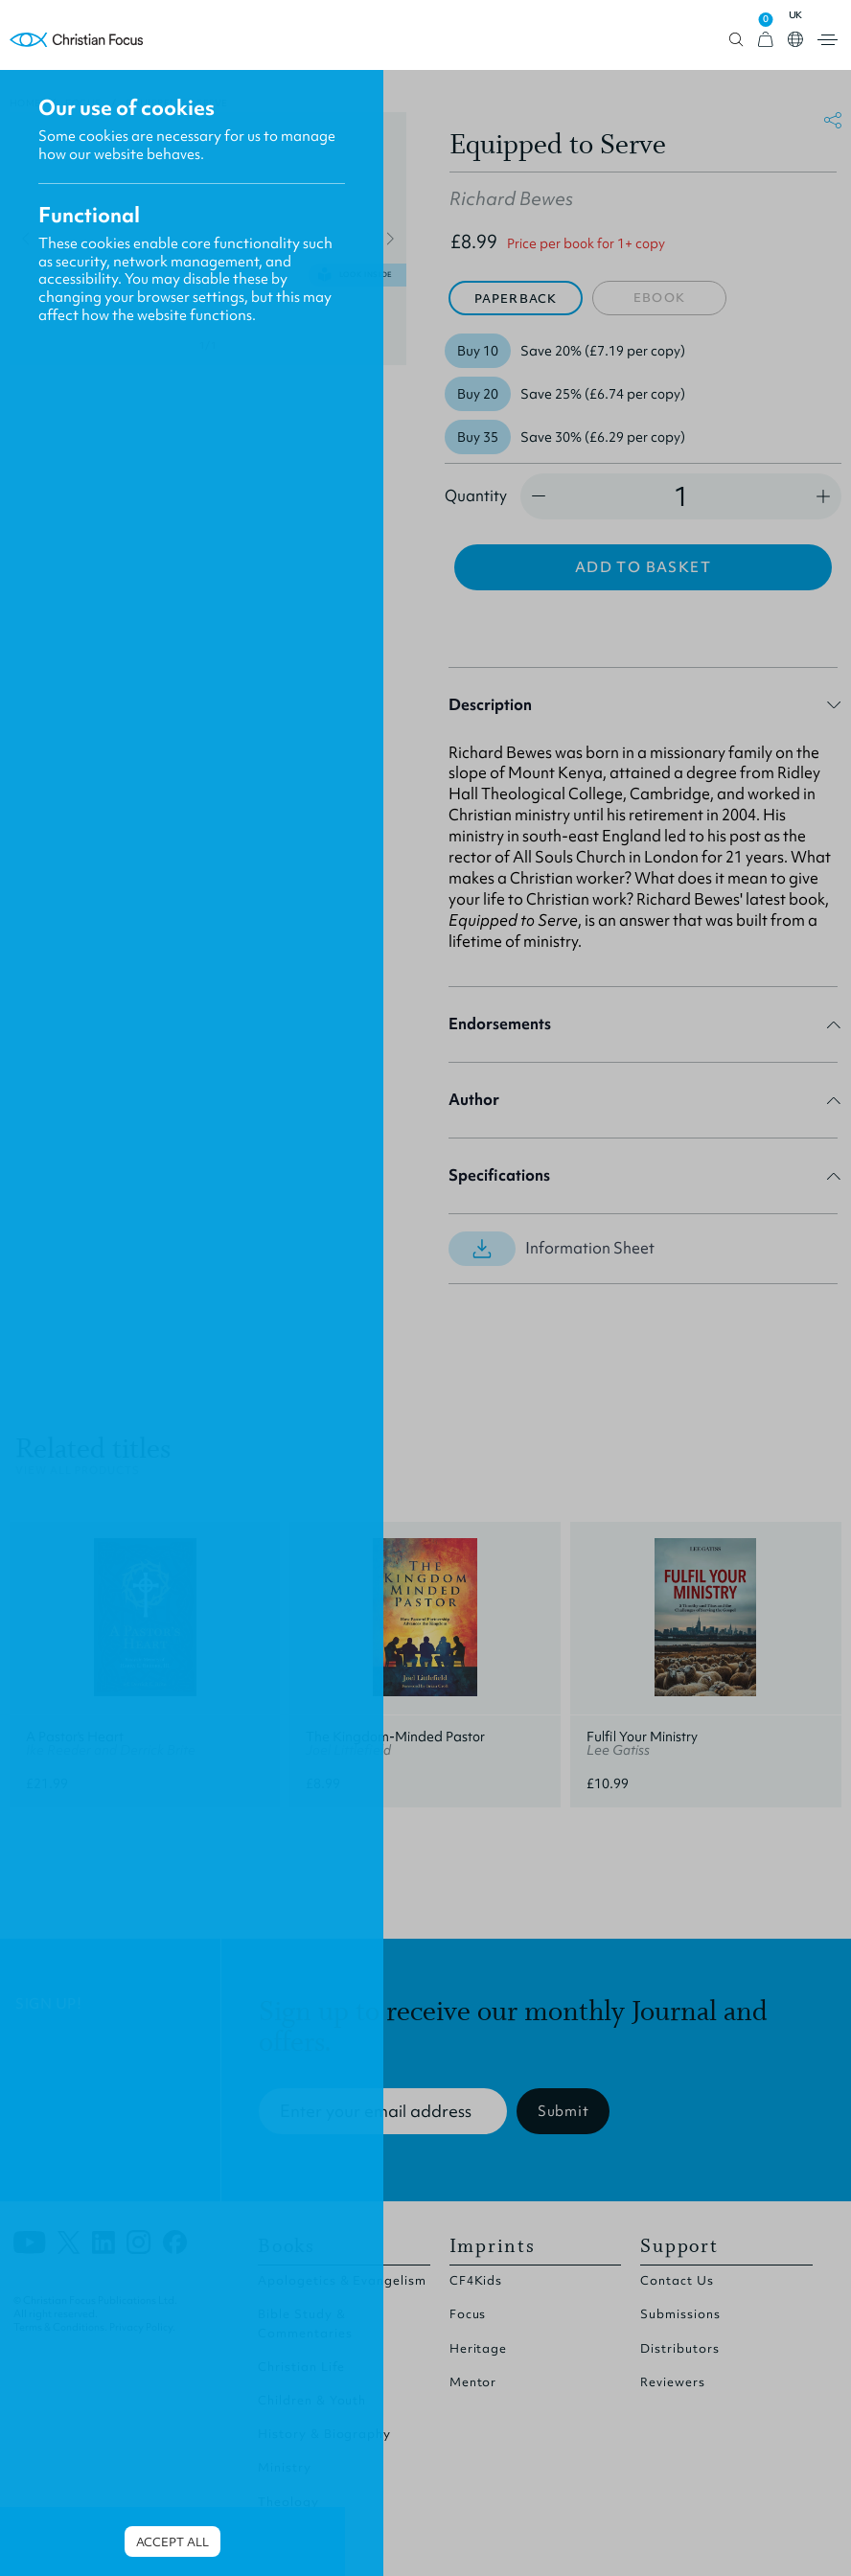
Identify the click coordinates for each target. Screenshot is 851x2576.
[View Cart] (765, 40)
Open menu (827, 39)
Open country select (795, 39)
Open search (736, 40)
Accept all (172, 2542)
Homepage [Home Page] (77, 40)
